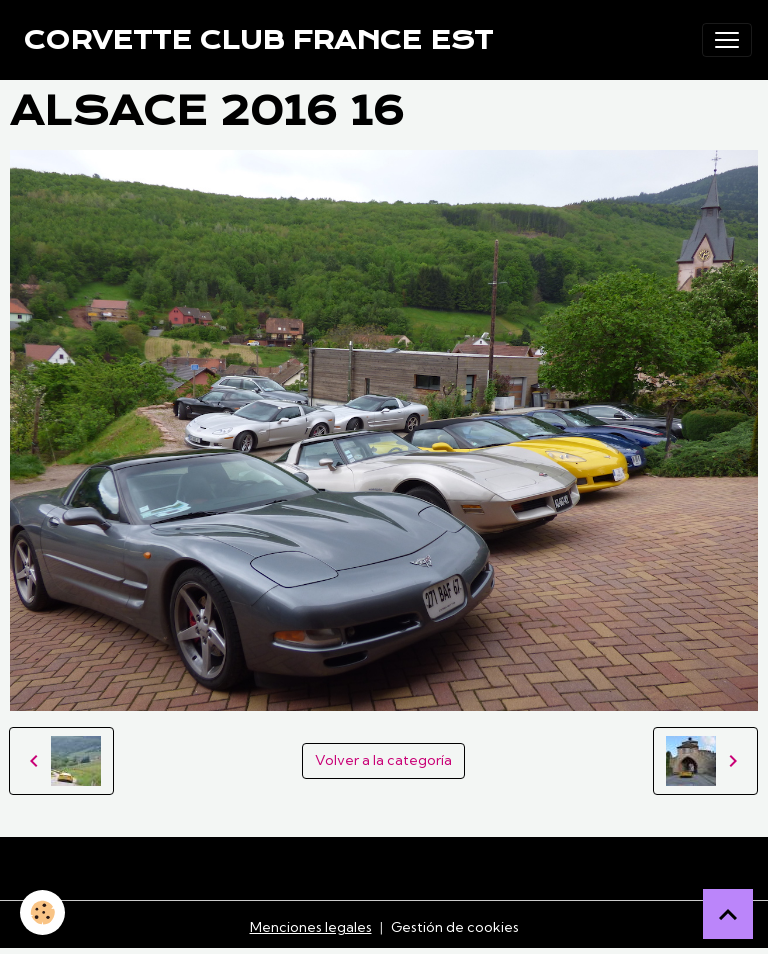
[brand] (258, 40)
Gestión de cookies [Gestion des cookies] (455, 927)
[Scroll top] (728, 914)
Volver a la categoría (383, 760)
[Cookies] (42, 912)
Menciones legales (311, 927)
